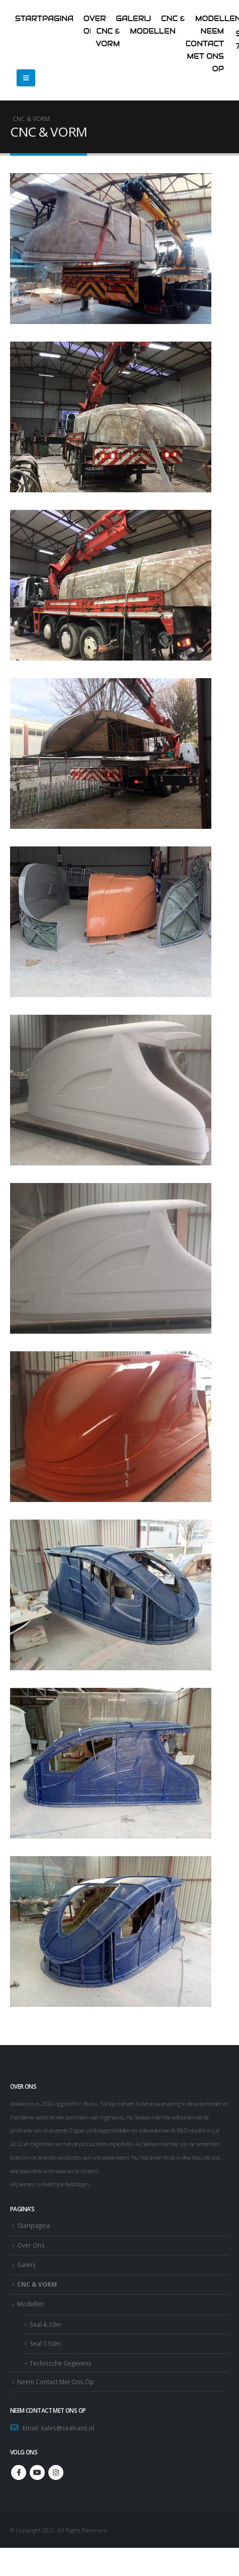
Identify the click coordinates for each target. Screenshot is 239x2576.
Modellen (153, 31)
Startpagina (44, 18)
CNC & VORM (37, 2284)
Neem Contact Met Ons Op (55, 2382)
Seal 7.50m (45, 2343)
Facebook (18, 2472)
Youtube (37, 2472)
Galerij (26, 2265)
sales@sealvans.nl (67, 2428)
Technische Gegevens (61, 2363)
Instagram (55, 2472)
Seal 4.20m (45, 2324)
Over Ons (31, 2245)
